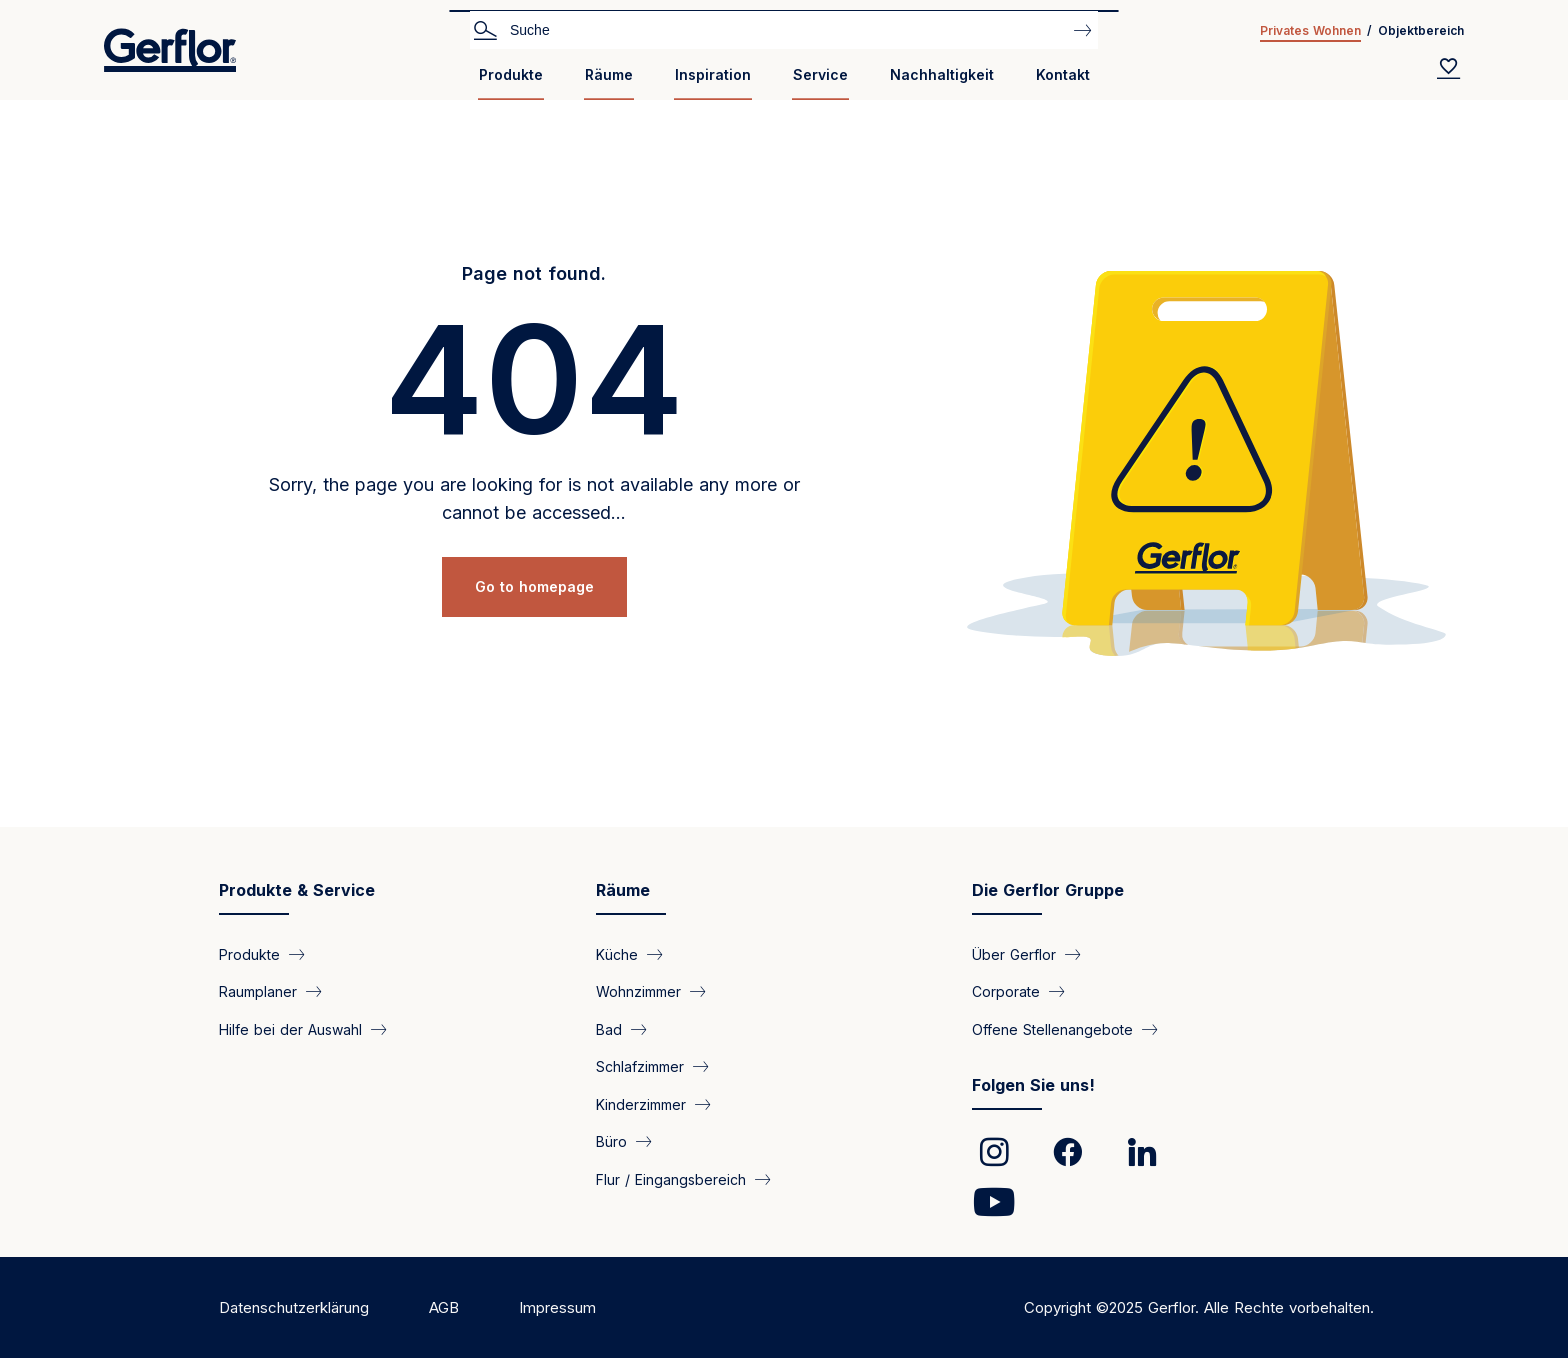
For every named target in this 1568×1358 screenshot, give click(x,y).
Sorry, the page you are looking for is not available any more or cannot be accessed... (534, 498)
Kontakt (1063, 74)
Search (485, 29)
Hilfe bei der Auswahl (290, 1028)
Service (820, 74)
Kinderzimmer (641, 1103)
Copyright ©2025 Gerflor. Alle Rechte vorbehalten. (1199, 1307)
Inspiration (713, 74)
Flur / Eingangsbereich (671, 1178)
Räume (609, 74)
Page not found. (534, 273)
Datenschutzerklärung (294, 1307)
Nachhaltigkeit (942, 74)
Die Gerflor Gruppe (1048, 890)
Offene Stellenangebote (1052, 1028)
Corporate (1006, 991)
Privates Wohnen (1310, 30)
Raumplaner (258, 991)
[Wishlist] (1449, 68)
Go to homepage (534, 586)
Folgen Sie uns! (1033, 1085)
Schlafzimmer (640, 1066)
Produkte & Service (297, 890)
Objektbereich (1421, 30)
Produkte (511, 74)
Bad (609, 1028)
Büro (611, 1141)
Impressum (557, 1307)
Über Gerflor (1014, 954)
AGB (444, 1307)
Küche (617, 954)
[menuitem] (511, 82)
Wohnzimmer (638, 991)
